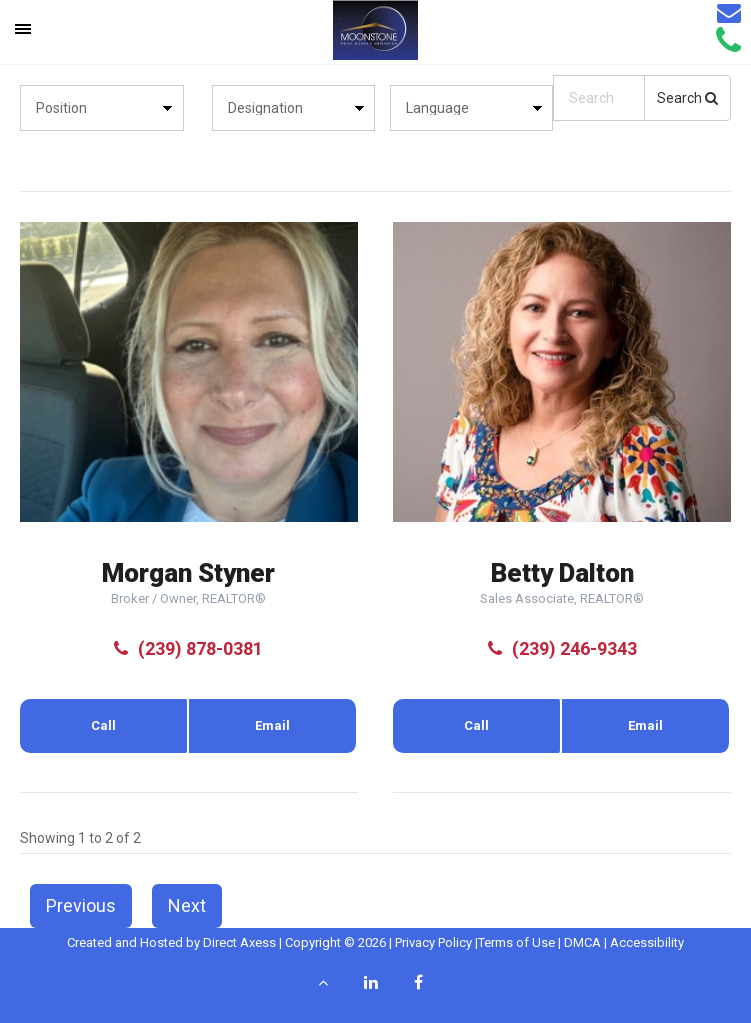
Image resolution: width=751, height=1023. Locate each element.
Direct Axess (239, 942)
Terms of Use (516, 942)
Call (103, 725)
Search (687, 98)
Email (272, 725)
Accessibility (647, 942)
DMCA (582, 942)
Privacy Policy (433, 942)
